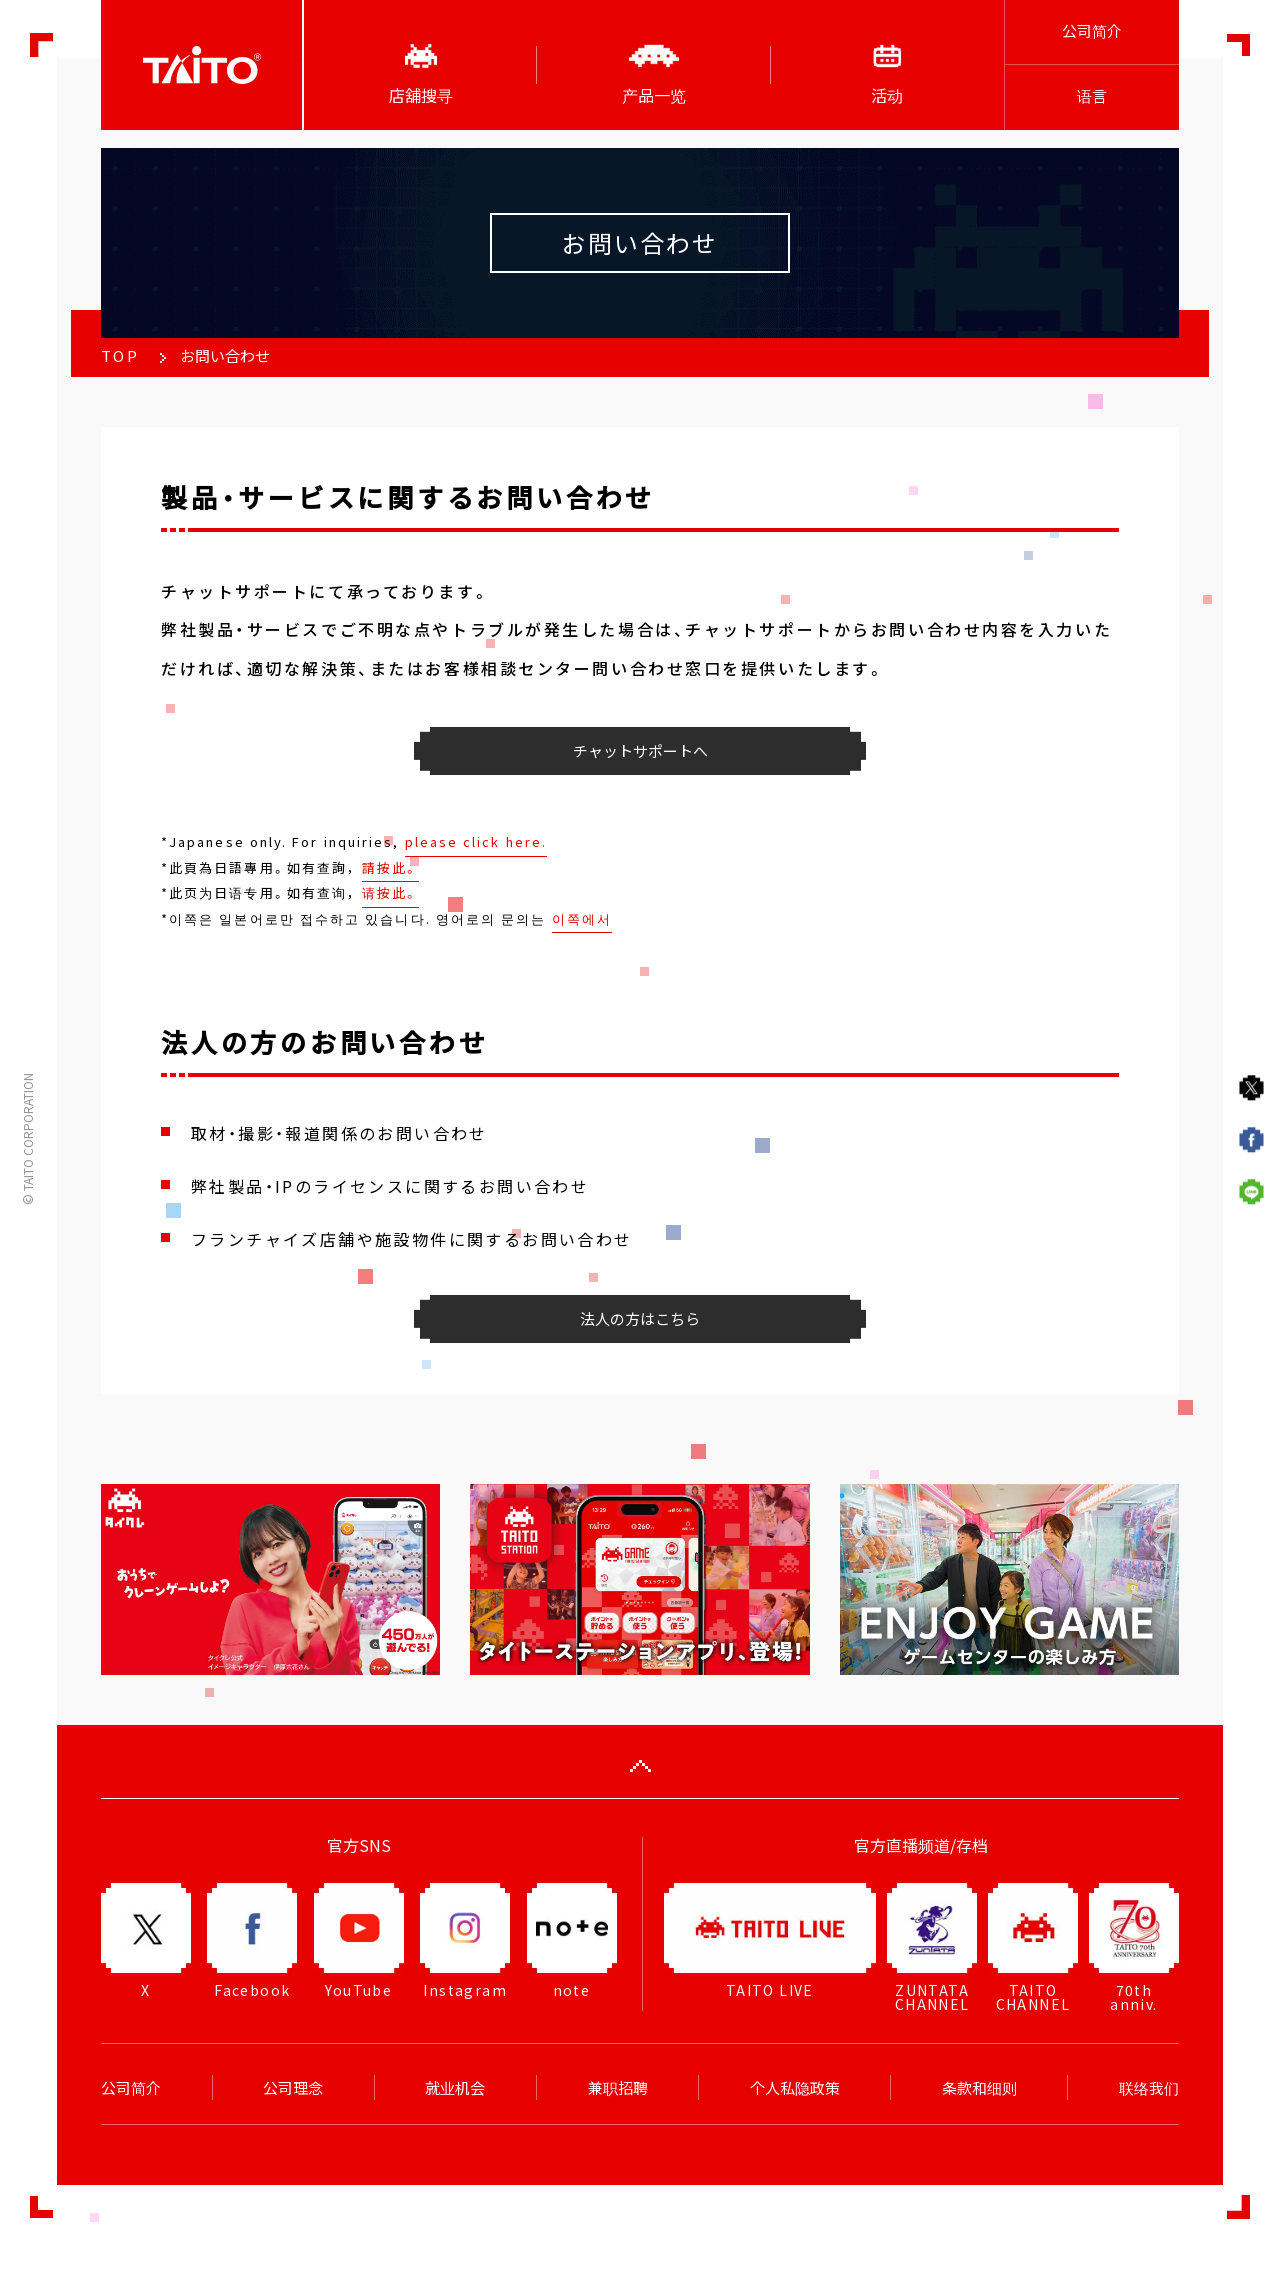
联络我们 (1149, 2088)
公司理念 (293, 2088)
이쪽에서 (582, 918)
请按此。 (390, 892)
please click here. (476, 841)
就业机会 (455, 2088)
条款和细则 (979, 2088)
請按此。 (390, 867)
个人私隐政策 (795, 2088)
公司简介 (1092, 31)
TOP (120, 356)
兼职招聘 (618, 2088)
